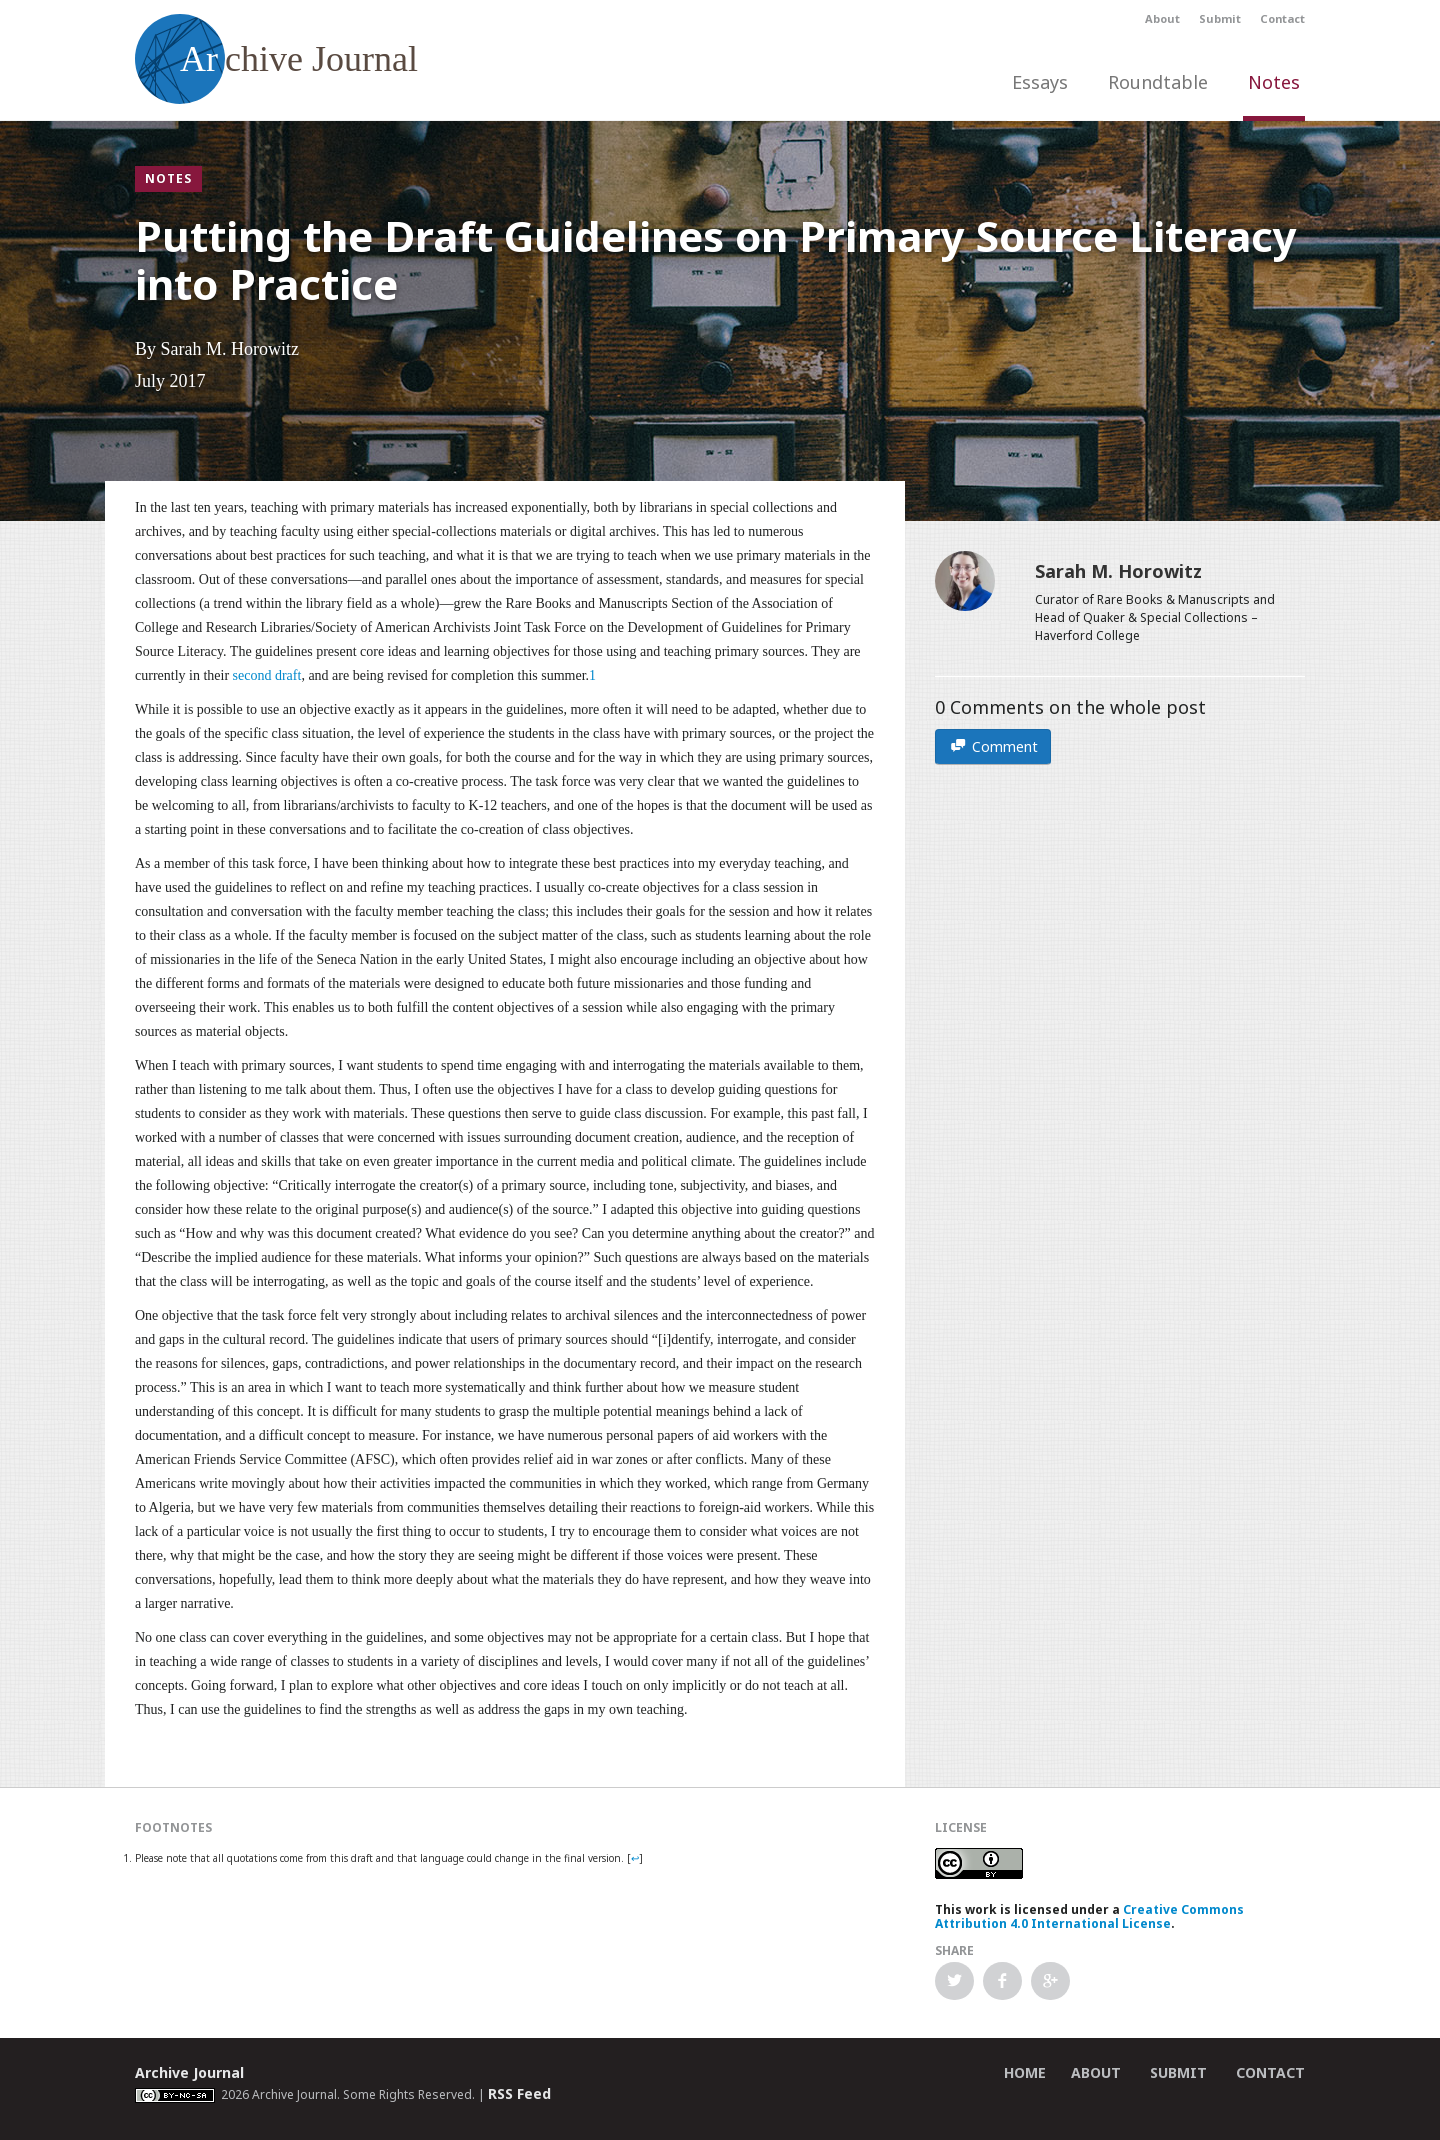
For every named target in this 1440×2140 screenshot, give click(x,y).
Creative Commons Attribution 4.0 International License (1089, 1916)
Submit (1220, 18)
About (1162, 18)
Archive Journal (189, 2072)
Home (1025, 2072)
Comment (993, 746)
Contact (1282, 18)
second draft (267, 675)
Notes (1274, 82)
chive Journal (276, 59)
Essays (1040, 82)
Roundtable (1158, 82)
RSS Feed (519, 2093)
